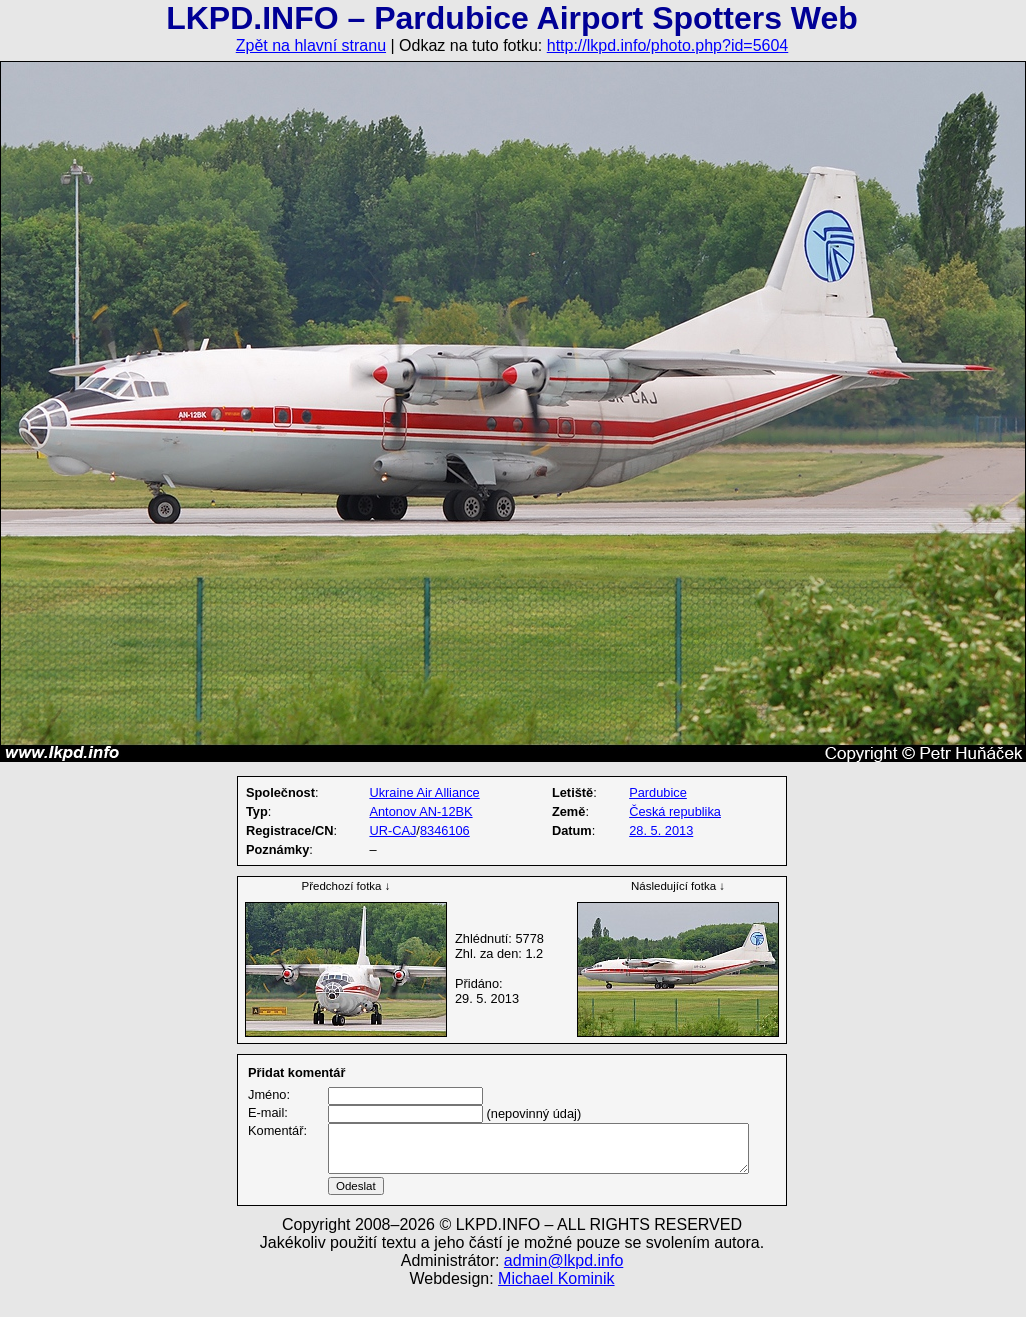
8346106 (445, 830)
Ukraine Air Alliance (424, 792)
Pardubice (658, 792)
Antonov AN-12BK (420, 811)
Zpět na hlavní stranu (311, 45)
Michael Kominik (556, 1302)
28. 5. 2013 (661, 830)
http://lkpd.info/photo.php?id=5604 (668, 45)
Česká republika (675, 811)
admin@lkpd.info (563, 1284)
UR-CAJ (392, 830)
